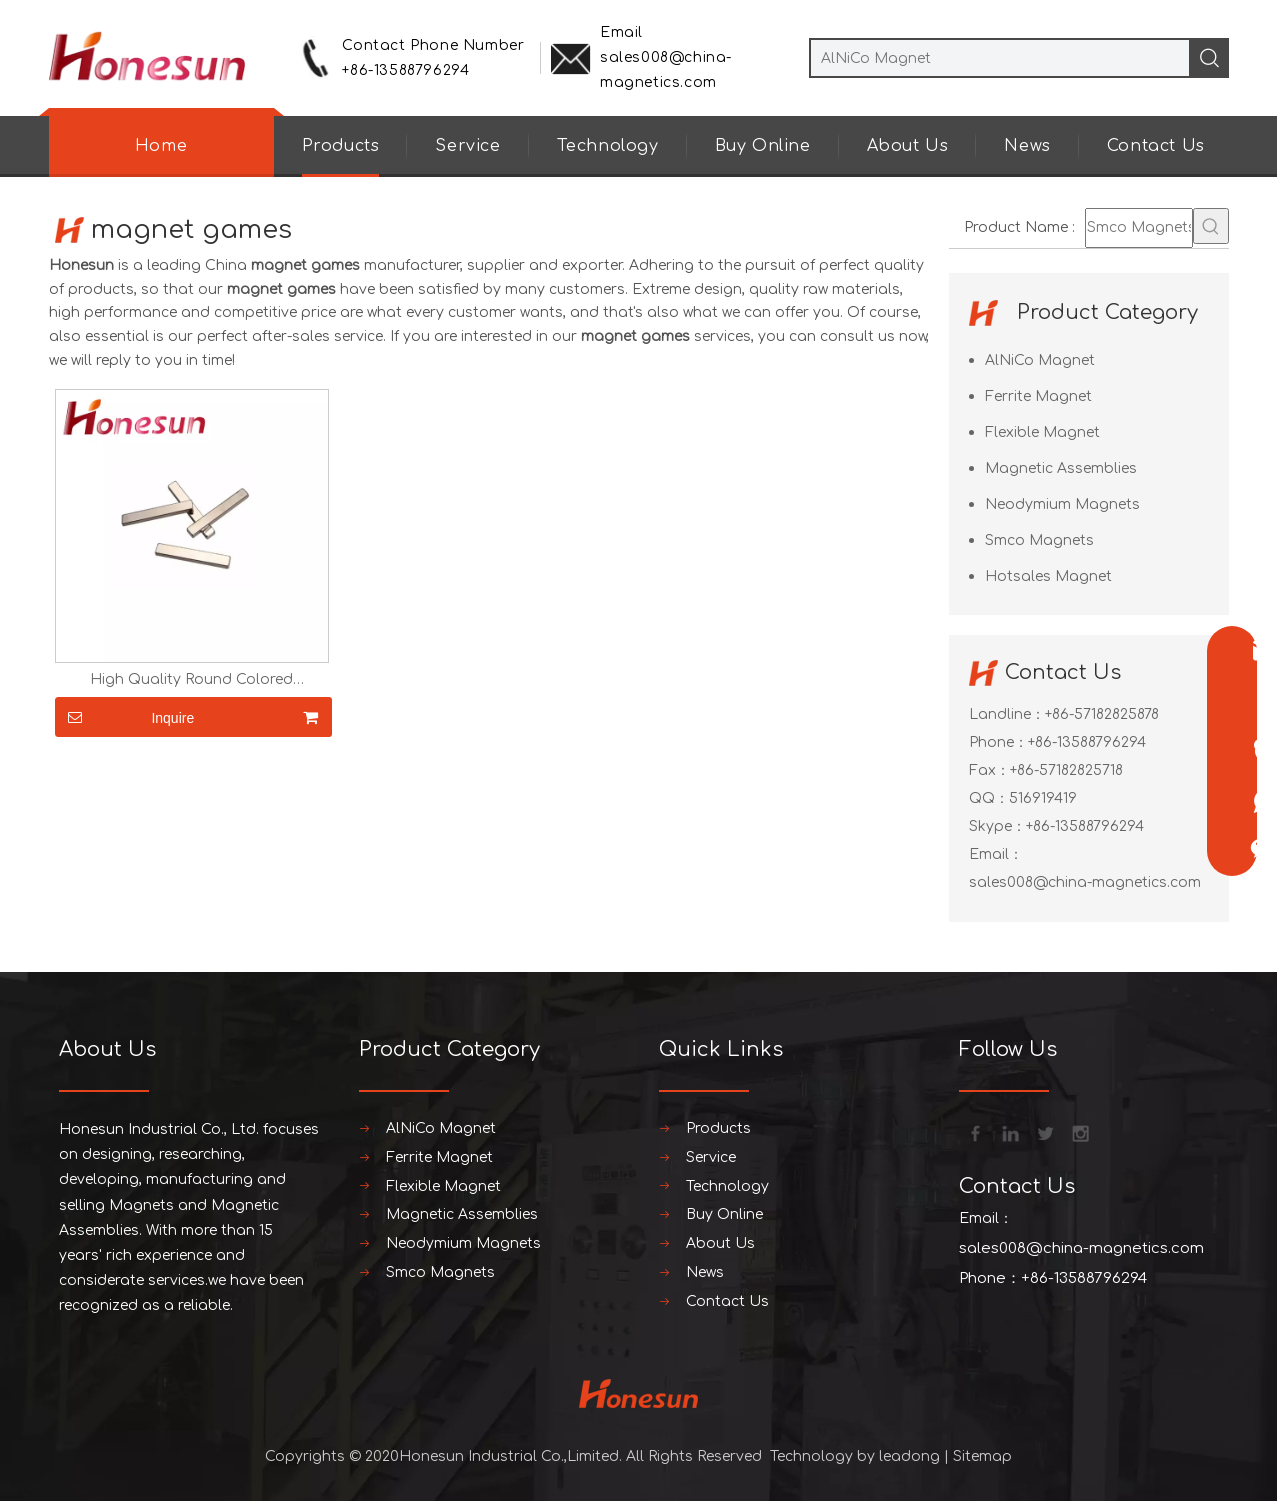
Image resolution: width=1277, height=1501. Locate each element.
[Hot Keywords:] (1211, 226)
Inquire (125, 717)
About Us (908, 146)
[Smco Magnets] (1139, 228)
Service (467, 146)
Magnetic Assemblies (1061, 468)
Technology (608, 146)
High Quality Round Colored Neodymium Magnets (191, 680)
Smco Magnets (1039, 540)
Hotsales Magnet (1048, 576)
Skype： (997, 826)
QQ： (989, 798)
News (1027, 146)
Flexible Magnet (1042, 432)
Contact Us (1156, 146)
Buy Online (763, 146)
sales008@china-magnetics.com (1085, 882)
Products (341, 146)
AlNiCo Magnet (1040, 360)
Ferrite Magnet (1038, 396)
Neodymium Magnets (1062, 504)
